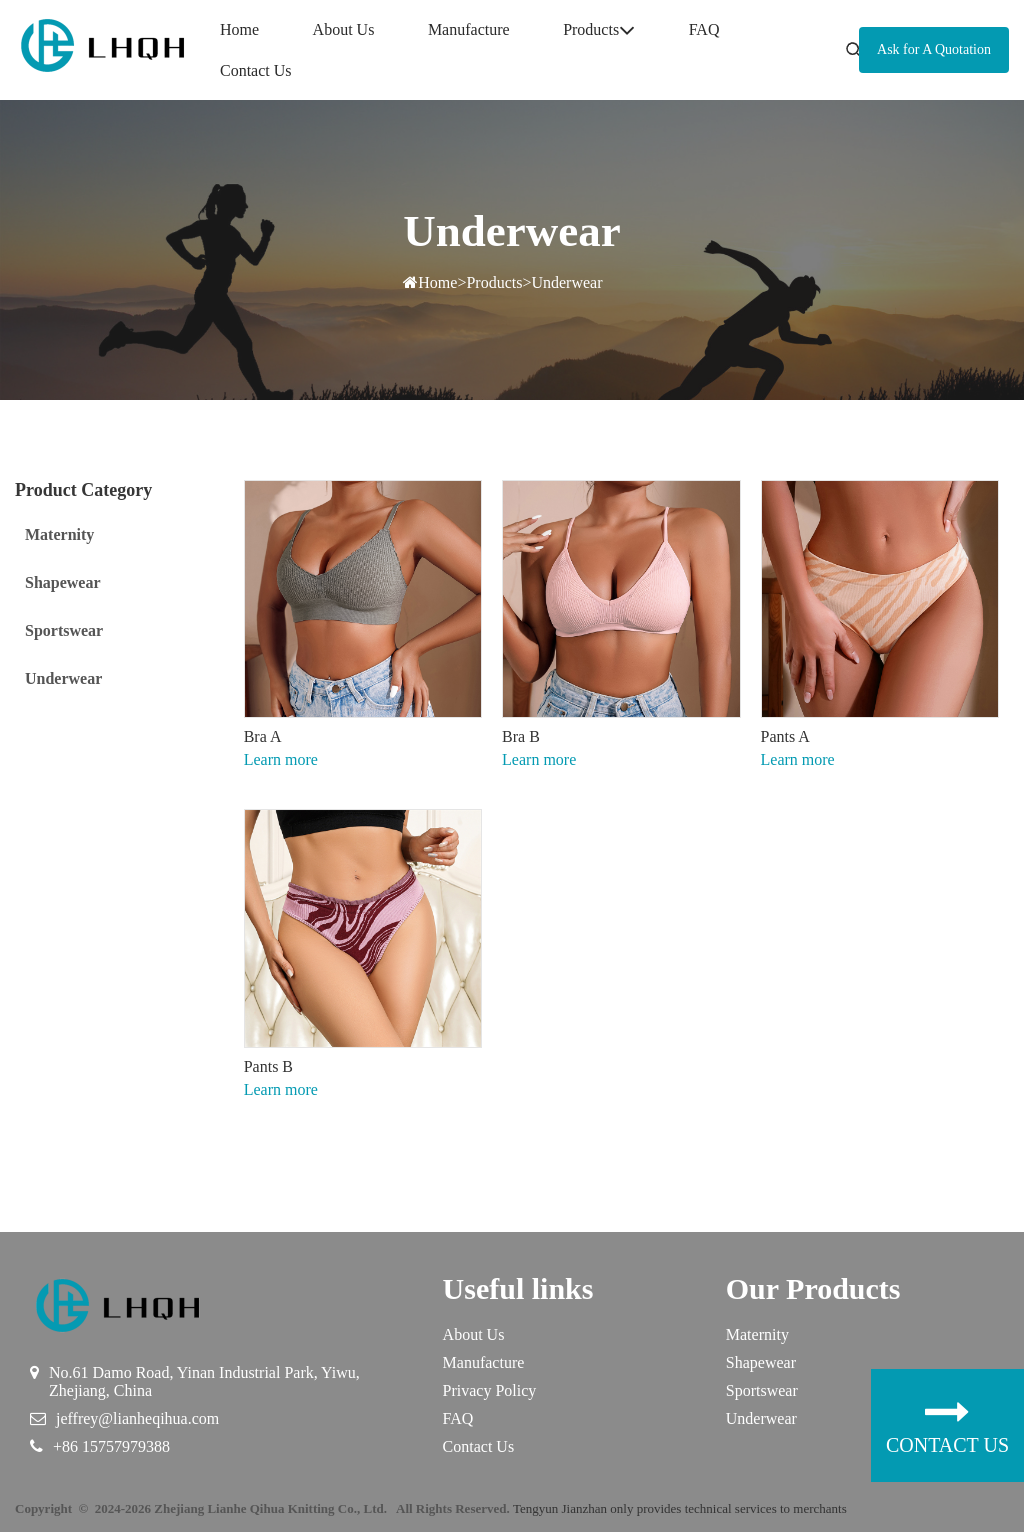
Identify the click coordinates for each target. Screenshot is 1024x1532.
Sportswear (762, 1390)
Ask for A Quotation (934, 49)
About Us (344, 29)
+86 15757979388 (111, 1446)
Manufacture (469, 29)
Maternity (757, 1334)
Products (599, 30)
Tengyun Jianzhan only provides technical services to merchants (680, 1508)
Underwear (566, 282)
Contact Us (256, 70)
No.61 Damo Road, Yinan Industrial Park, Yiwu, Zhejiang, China (204, 1381)
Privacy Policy (490, 1390)
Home (239, 29)
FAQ (704, 29)
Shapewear (761, 1362)
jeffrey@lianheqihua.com (137, 1418)
